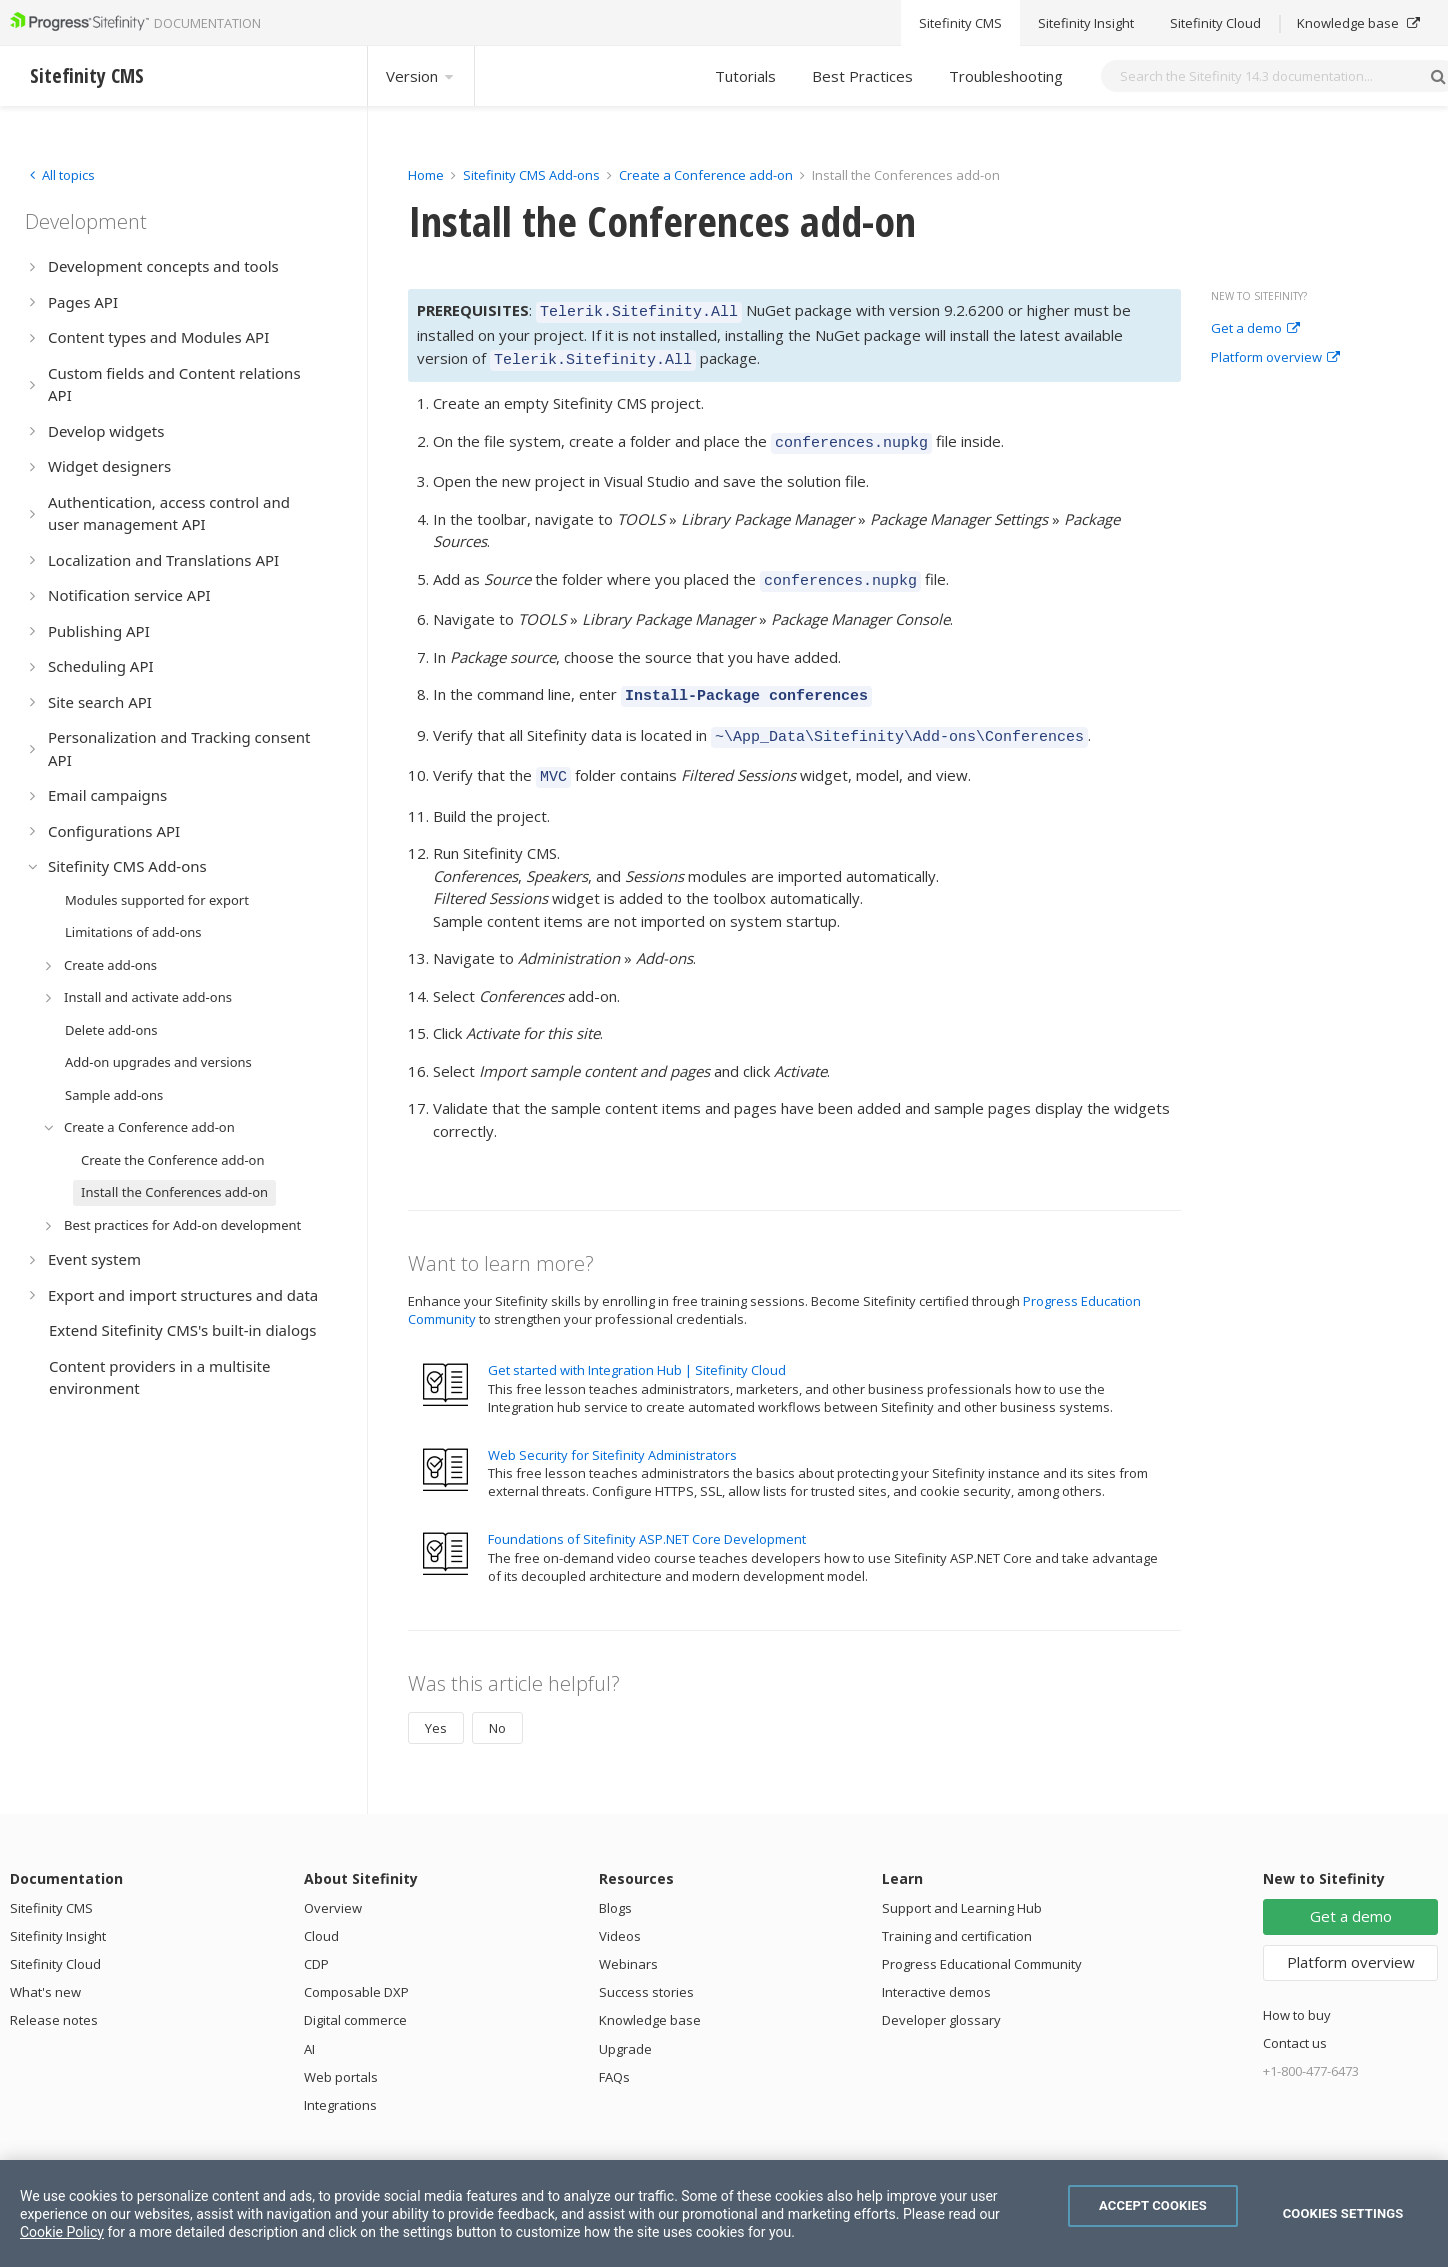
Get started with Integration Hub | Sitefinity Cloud (637, 1349)
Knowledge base (650, 1999)
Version (421, 76)
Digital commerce (355, 1999)
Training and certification (957, 1915)
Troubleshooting (1006, 76)
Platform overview (1275, 358)
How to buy (1297, 1994)
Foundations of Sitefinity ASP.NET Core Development (647, 1518)
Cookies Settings (1343, 2213)
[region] (724, 2213)
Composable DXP (356, 1971)
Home (426, 175)
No (497, 1707)
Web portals (341, 2056)
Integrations (340, 2084)
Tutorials (745, 76)
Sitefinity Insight (58, 1915)
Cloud (321, 1915)
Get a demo (1255, 329)
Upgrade (625, 2028)
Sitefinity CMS (51, 1887)
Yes (436, 1707)
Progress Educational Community (982, 1943)
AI (309, 2028)
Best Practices (862, 76)
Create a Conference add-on (706, 175)
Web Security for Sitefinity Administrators (612, 1434)
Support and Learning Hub (962, 1887)
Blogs (615, 1887)
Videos (620, 1915)
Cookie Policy (62, 2232)
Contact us (1295, 2022)
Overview (333, 1887)
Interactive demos (936, 1971)
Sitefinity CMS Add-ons (531, 175)
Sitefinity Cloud (55, 1943)
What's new (45, 1971)
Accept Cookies (1153, 2205)
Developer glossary (941, 1999)
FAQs (614, 2056)
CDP (316, 1943)
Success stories (646, 1971)
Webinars (628, 1943)
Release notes (54, 1999)
